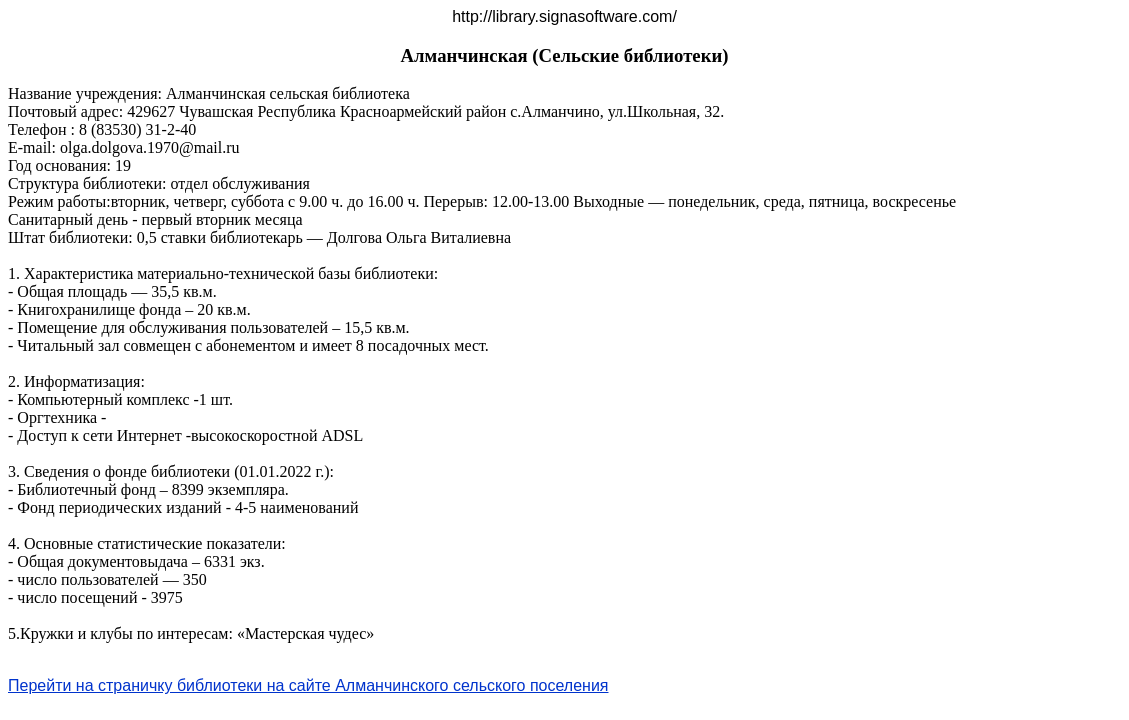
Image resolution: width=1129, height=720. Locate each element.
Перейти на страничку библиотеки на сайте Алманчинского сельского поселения (308, 685)
